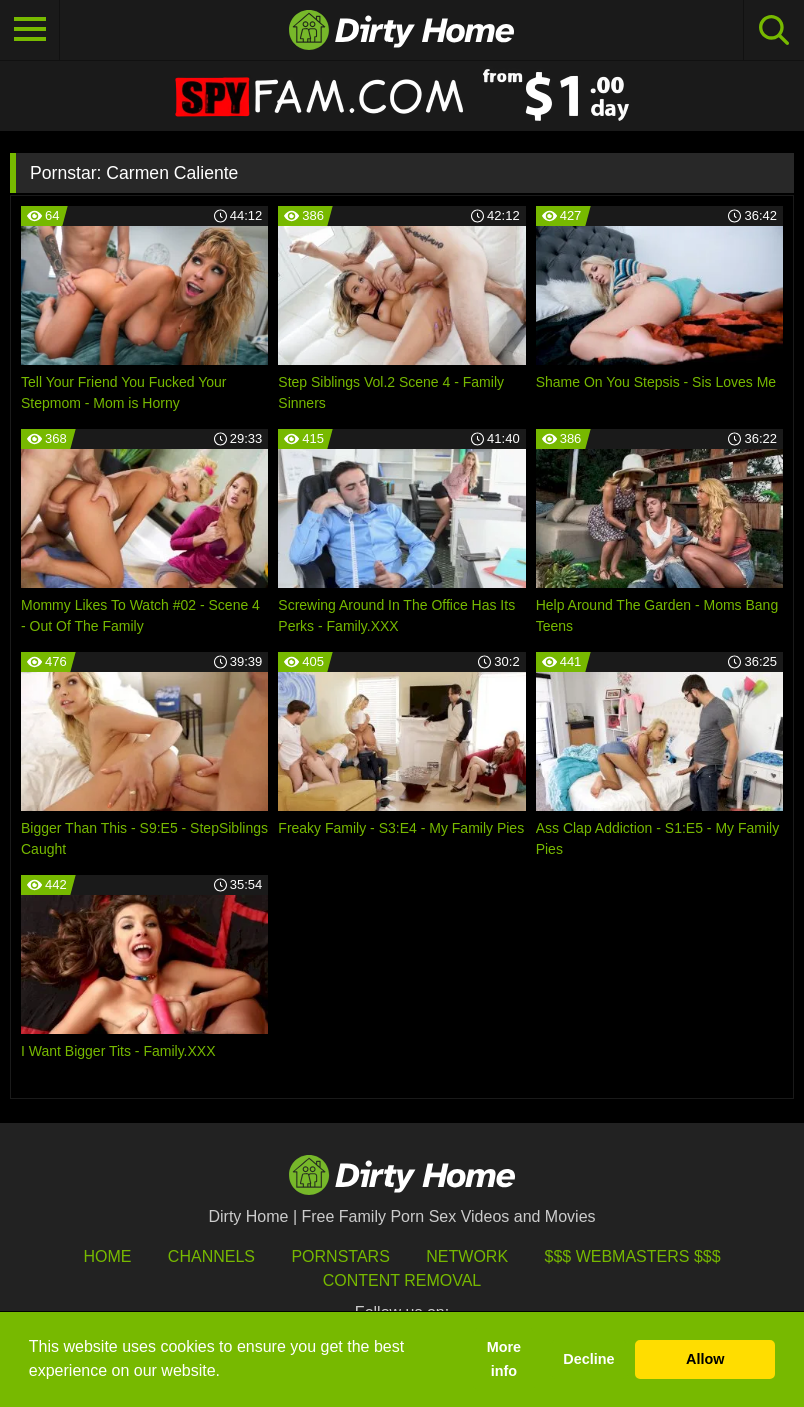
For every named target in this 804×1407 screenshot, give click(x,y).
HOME (107, 1256)
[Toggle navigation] (30, 30)
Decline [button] (588, 1359)
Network (467, 1256)
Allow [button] (705, 1359)
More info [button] (504, 1359)
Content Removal (402, 1280)
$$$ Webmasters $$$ (633, 1256)
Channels (211, 1256)
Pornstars (340, 1256)
